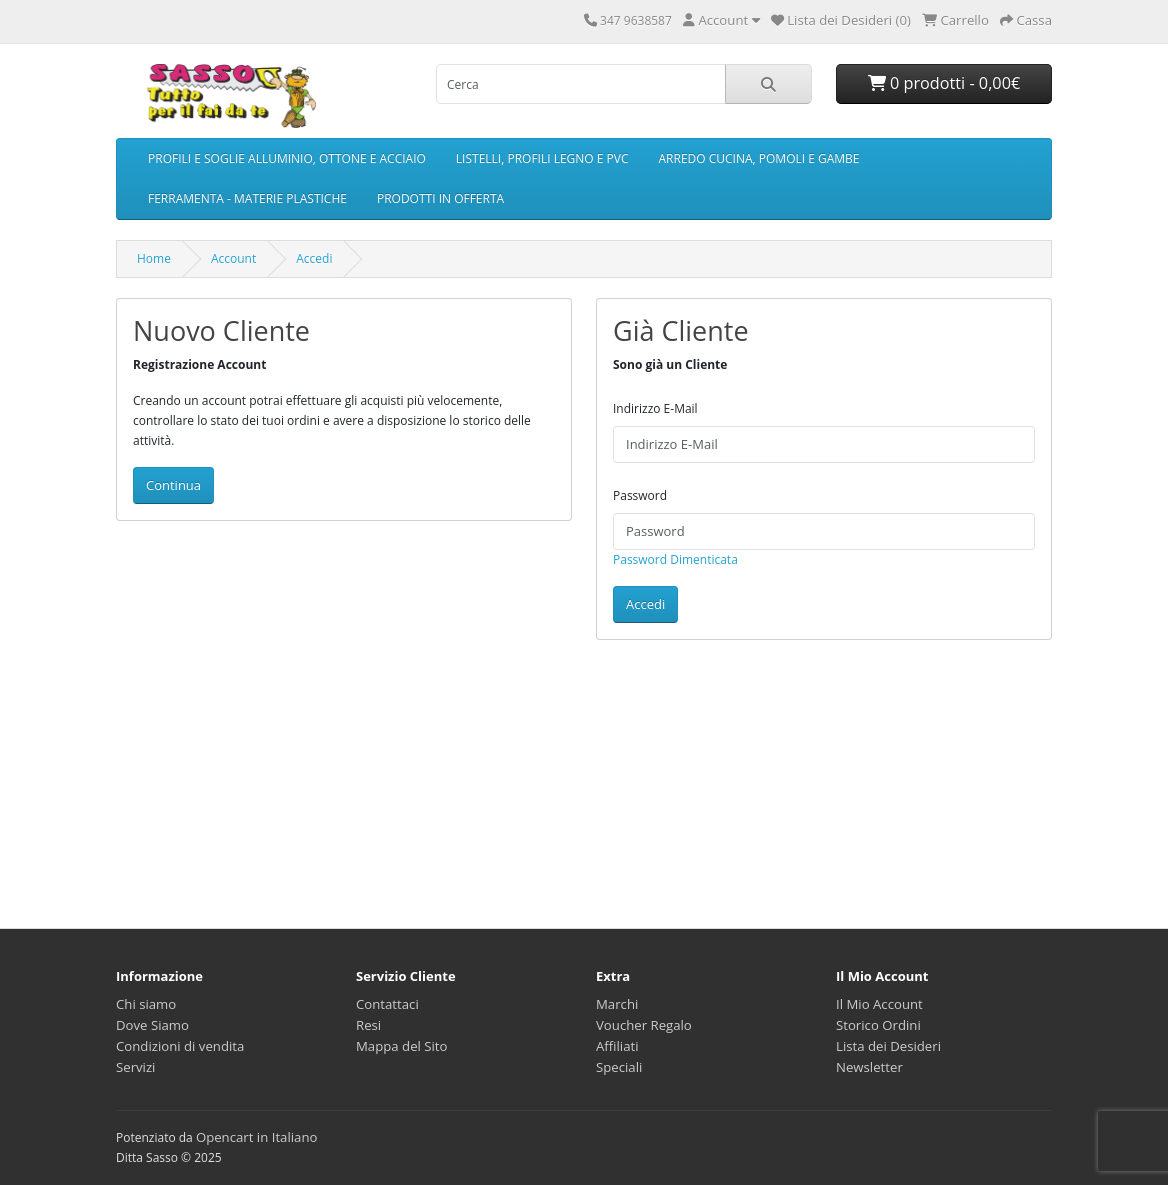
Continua (173, 485)
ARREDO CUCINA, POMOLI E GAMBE (759, 158)
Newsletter (869, 1067)
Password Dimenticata (675, 559)
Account (233, 258)
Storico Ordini (878, 1025)
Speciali (619, 1067)
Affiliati (617, 1046)
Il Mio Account (879, 1004)
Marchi (617, 1004)
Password (640, 495)
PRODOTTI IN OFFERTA (440, 198)
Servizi (135, 1067)
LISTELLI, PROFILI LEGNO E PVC (542, 158)
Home (154, 258)
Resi (368, 1025)
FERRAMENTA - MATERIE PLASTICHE (247, 198)
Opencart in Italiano (257, 1137)
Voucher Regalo (644, 1025)
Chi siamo (146, 1004)
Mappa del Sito (402, 1046)
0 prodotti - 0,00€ (944, 83)
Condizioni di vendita (180, 1046)
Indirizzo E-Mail (655, 408)
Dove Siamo (152, 1025)
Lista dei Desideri (888, 1046)
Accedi (314, 258)
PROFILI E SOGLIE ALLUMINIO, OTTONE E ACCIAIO (287, 158)
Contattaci (387, 1004)
